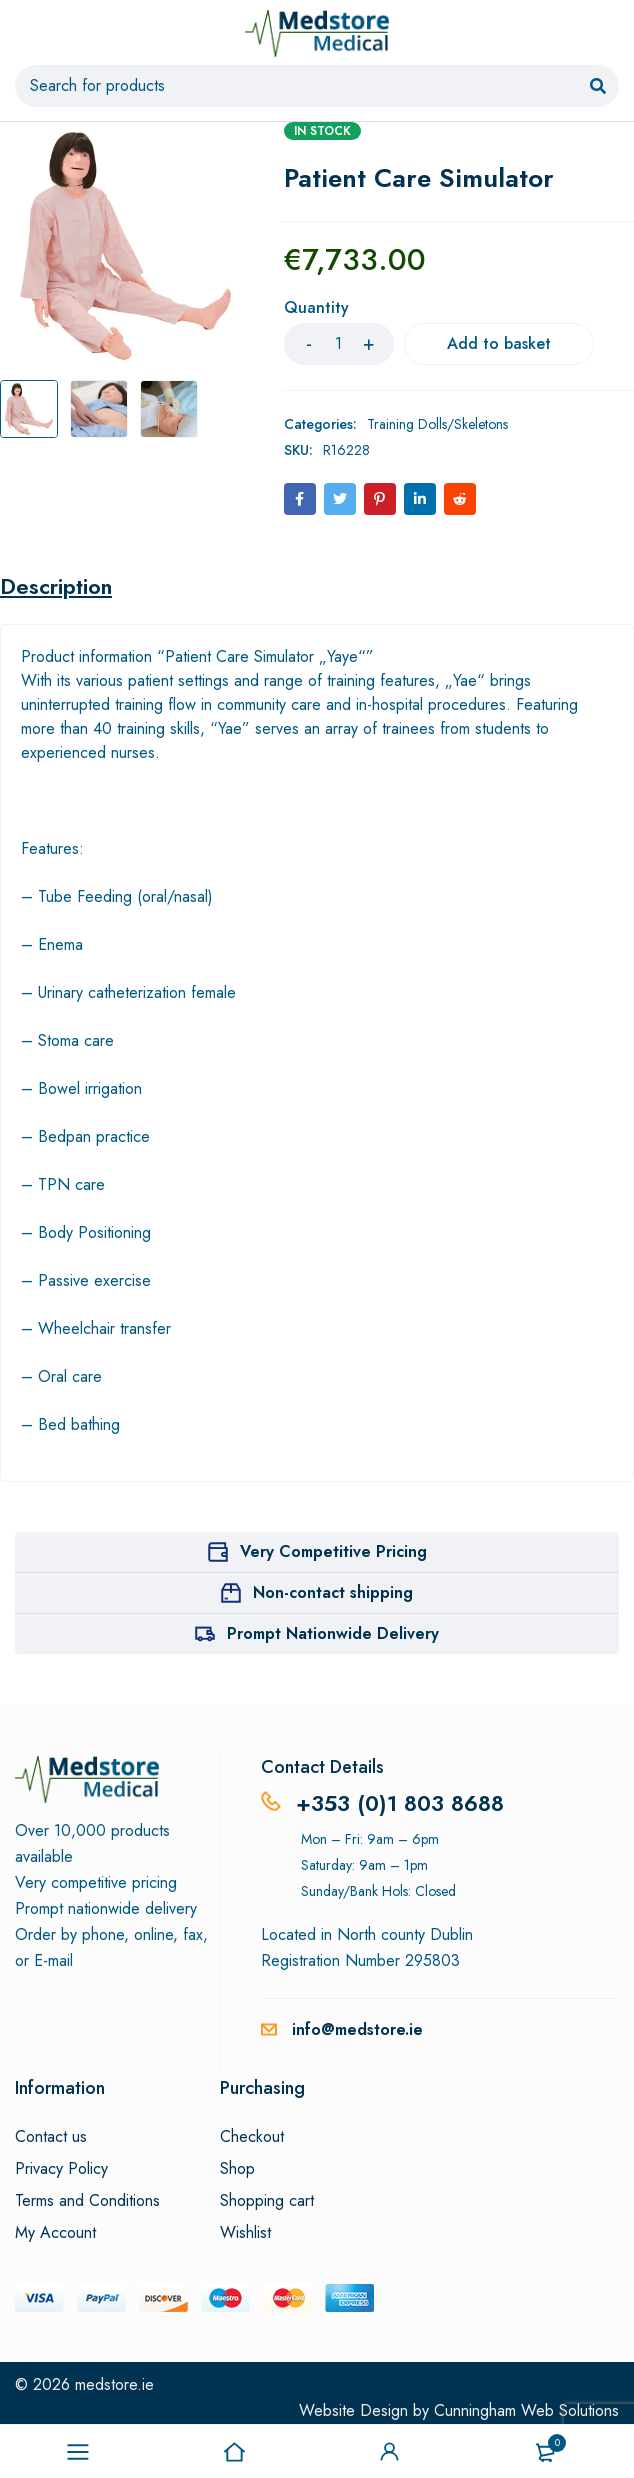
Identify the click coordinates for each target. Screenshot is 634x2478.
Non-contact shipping (333, 1592)
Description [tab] (56, 586)
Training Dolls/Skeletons (437, 424)
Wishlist (245, 2233)
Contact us (51, 2137)
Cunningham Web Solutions (526, 2410)
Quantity (316, 308)
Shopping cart (267, 2201)
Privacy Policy (61, 2169)
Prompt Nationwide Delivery (333, 1633)
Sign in (390, 2452)
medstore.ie (114, 2384)
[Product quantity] (339, 344)
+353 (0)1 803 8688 (400, 1803)
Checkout (252, 2137)
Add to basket (499, 343)
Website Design (353, 2410)
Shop (237, 2169)
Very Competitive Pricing (333, 1551)
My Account (55, 2233)
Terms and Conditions (87, 2201)
